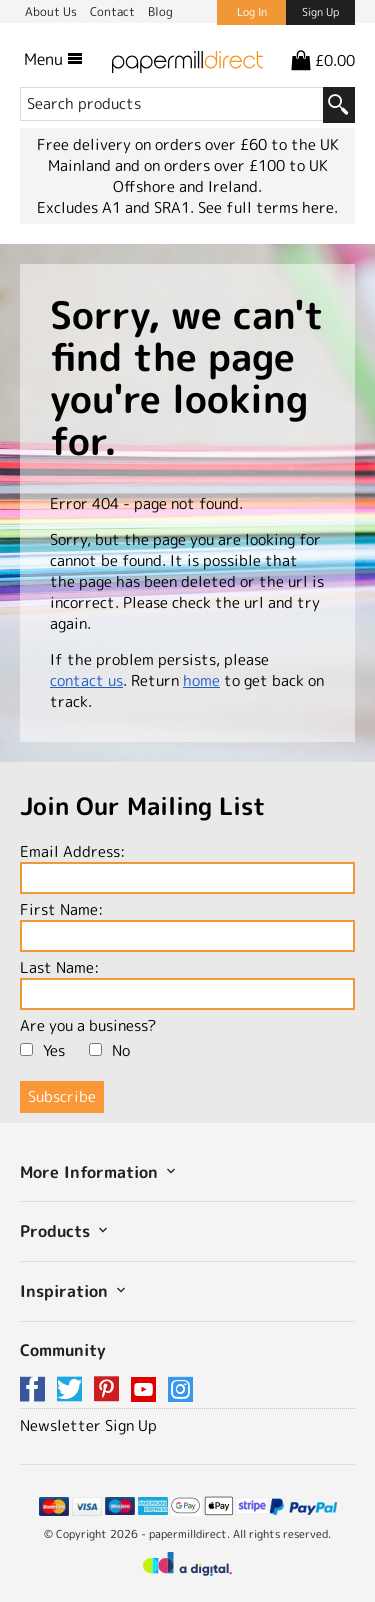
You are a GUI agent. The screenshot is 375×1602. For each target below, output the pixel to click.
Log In (252, 12)
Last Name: (187, 983)
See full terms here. (268, 207)
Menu (53, 59)
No (109, 1050)
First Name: (187, 925)
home (201, 680)
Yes (42, 1050)
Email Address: (187, 867)
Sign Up (320, 12)
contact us (86, 680)
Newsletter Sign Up (88, 1425)
